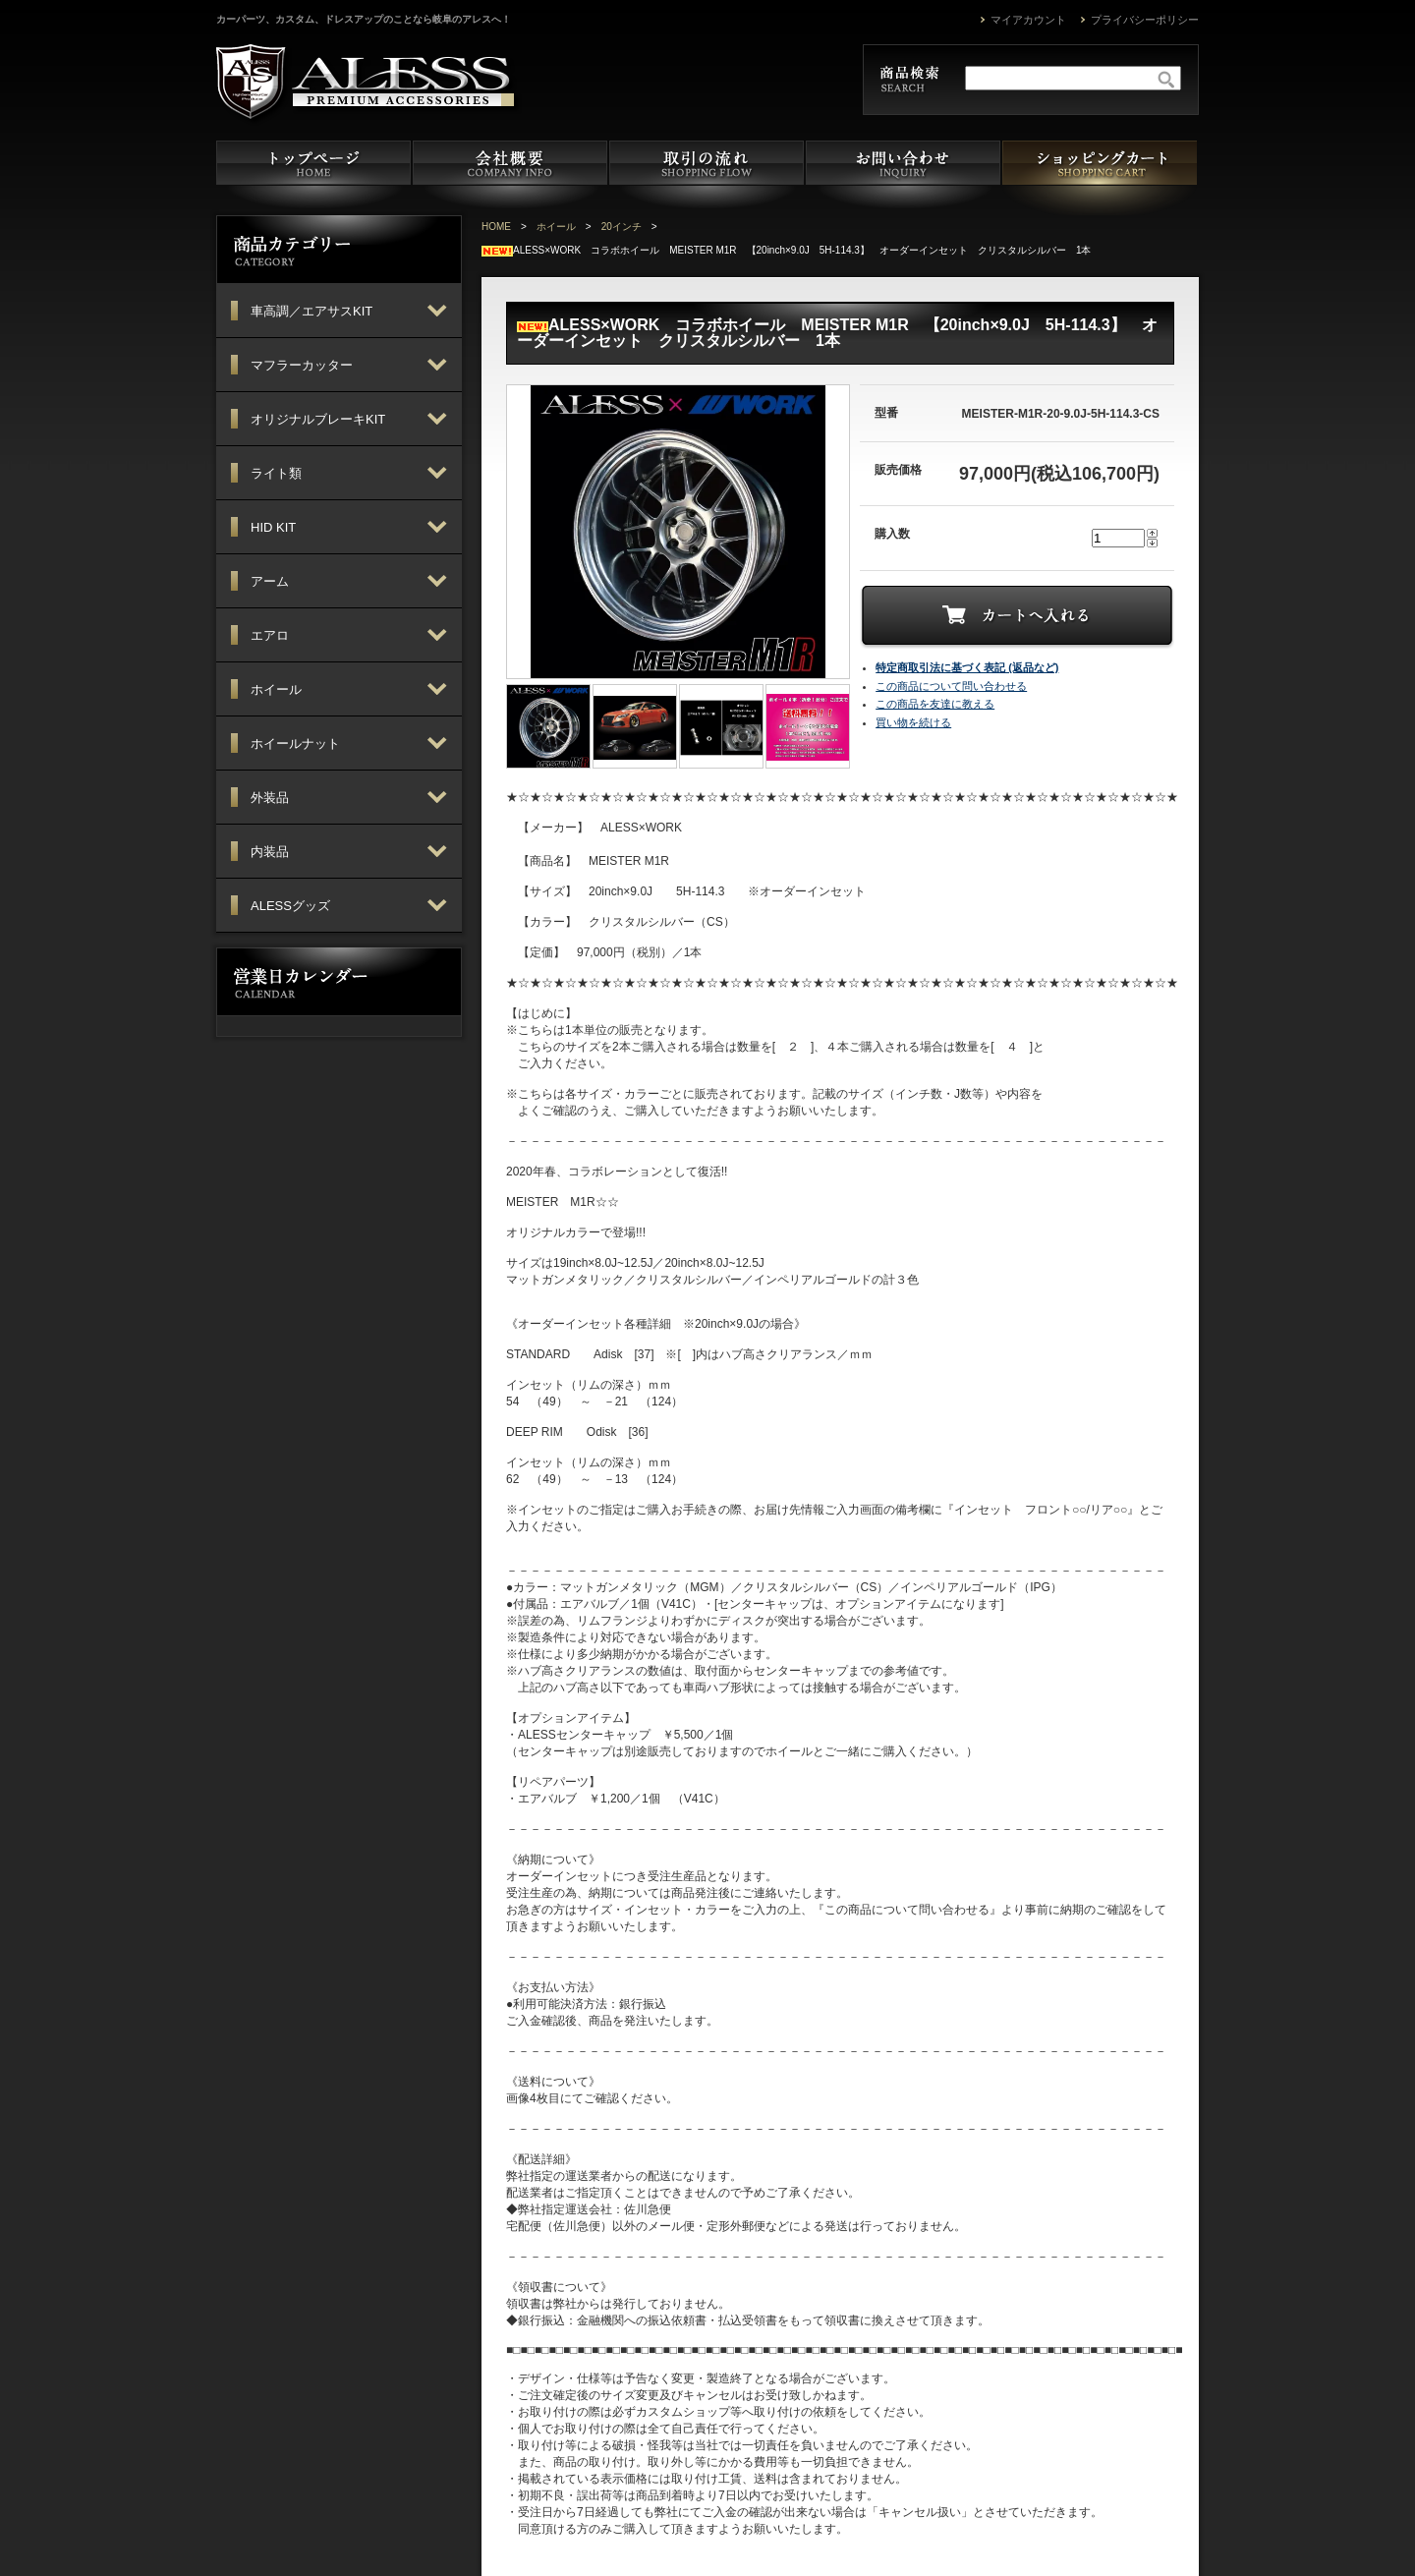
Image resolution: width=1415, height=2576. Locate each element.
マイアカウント (1028, 20)
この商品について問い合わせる (951, 686)
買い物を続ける (913, 722)
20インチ (621, 226)
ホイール (556, 226)
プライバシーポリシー (1145, 20)
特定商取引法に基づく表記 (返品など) (967, 667)
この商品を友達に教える (935, 704)
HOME (496, 226)
